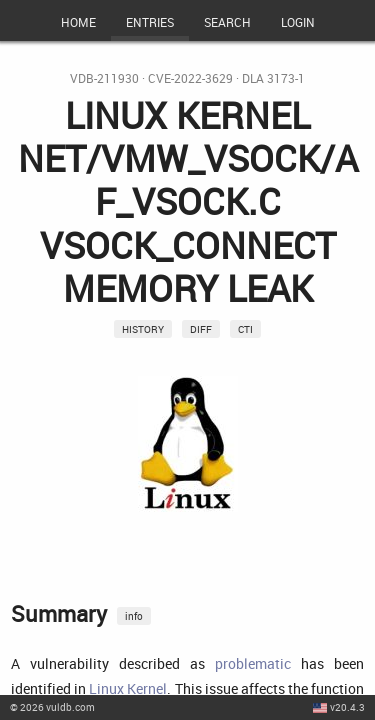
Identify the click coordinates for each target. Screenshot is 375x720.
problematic (253, 663)
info (134, 616)
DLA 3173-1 (273, 78)
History (143, 329)
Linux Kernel (128, 688)
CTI (245, 329)
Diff (201, 329)
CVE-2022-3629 (190, 78)
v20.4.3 (347, 707)
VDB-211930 (104, 78)
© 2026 (52, 707)
